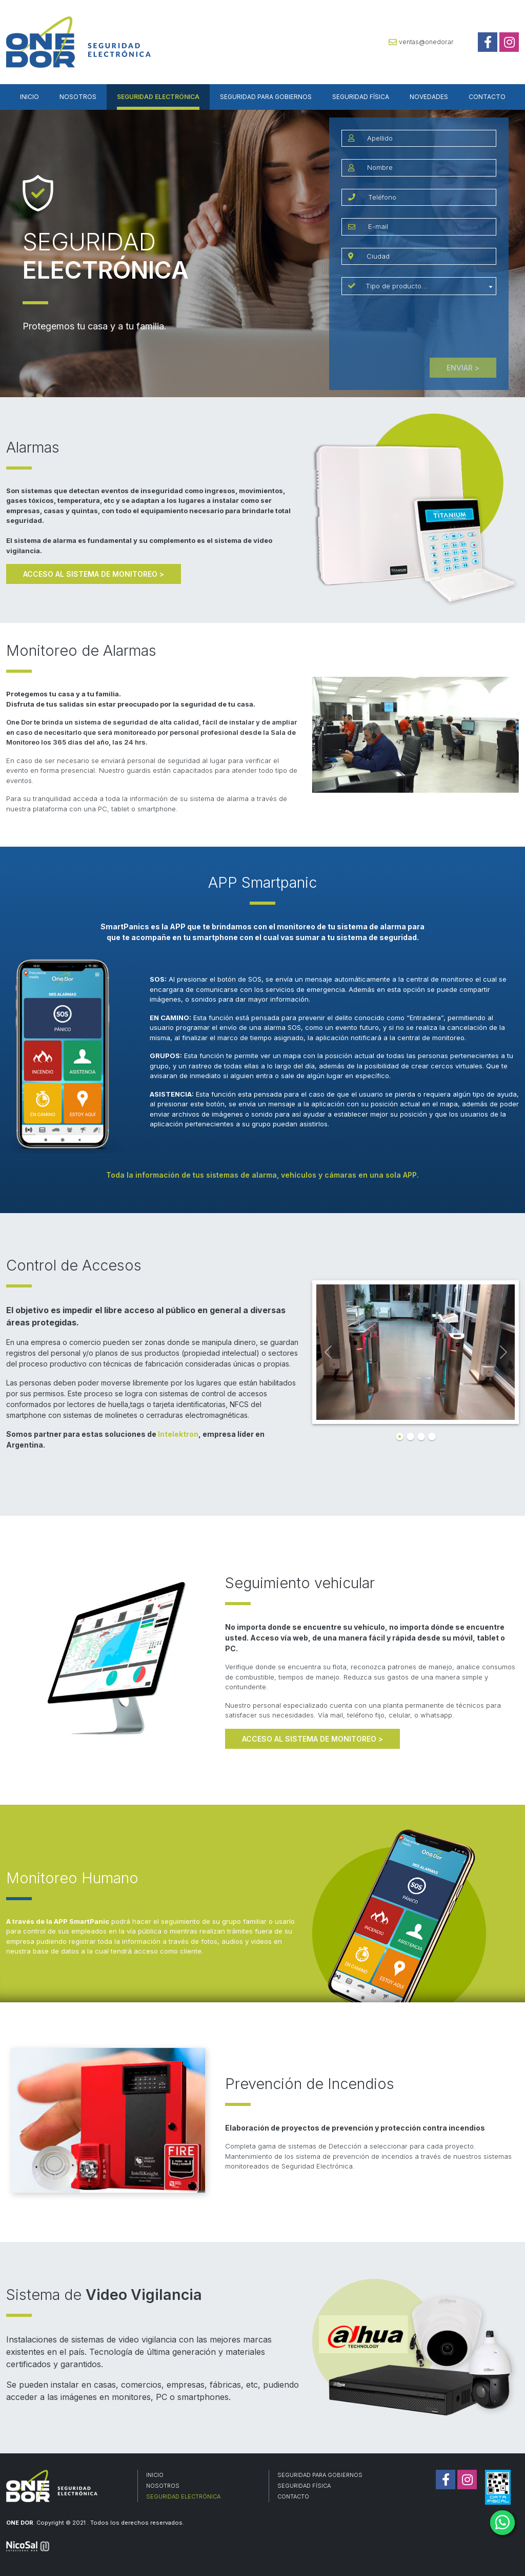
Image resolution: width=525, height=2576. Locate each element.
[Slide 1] (399, 1436)
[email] (428, 227)
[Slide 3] (421, 1436)
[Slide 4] (432, 1436)
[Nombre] (428, 168)
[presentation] (419, 327)
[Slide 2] (410, 1436)
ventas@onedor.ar (421, 42)
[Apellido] (428, 138)
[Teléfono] (428, 197)
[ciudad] (428, 256)
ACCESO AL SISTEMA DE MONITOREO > (93, 574)
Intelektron (178, 1434)
